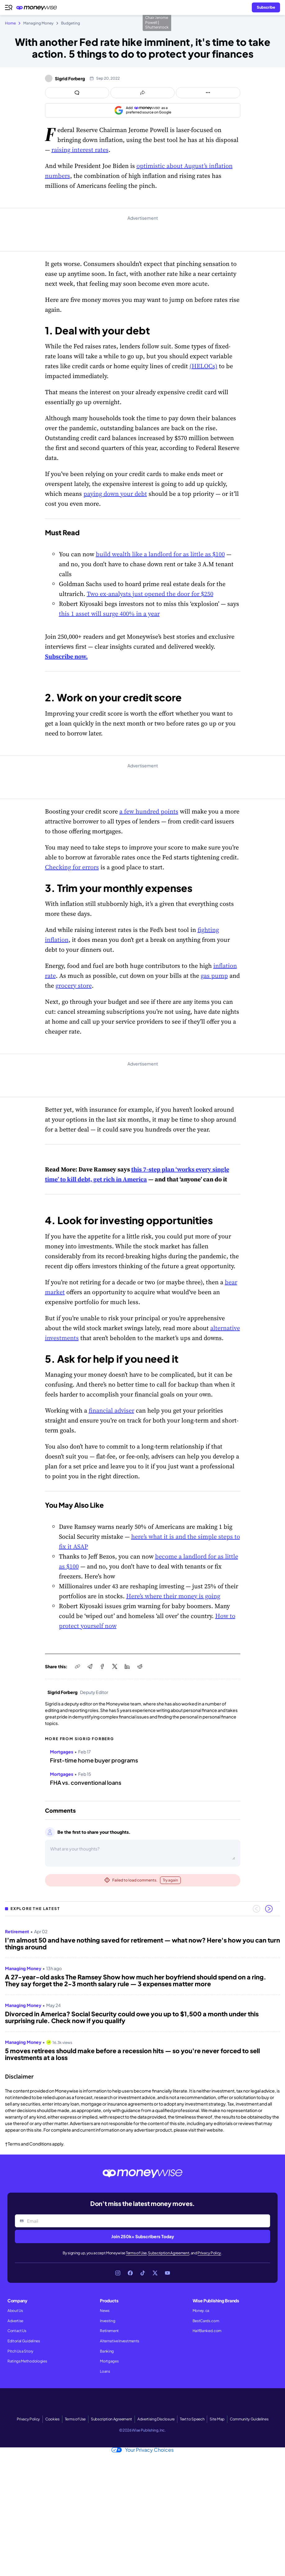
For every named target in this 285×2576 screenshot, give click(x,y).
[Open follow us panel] (208, 92)
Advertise (15, 2320)
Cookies (52, 2419)
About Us (15, 2310)
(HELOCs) (203, 366)
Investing (107, 2320)
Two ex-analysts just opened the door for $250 (150, 593)
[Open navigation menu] (8, 7)
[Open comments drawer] (77, 92)
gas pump (214, 975)
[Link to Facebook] (130, 2272)
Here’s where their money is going (173, 1596)
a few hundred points (148, 811)
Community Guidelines (249, 2419)
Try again (170, 1880)
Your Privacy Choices (142, 2449)
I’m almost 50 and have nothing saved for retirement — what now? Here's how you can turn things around (142, 1943)
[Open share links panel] (142, 92)
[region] (142, 1992)
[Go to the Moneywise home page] (38, 7)
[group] (142, 1992)
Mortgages (109, 2361)
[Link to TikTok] (142, 2272)
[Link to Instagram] (117, 2272)
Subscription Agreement (168, 2253)
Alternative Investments (119, 2341)
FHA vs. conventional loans (85, 1782)
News (104, 2310)
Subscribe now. (66, 656)
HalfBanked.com (207, 2330)
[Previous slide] (256, 1908)
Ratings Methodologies (27, 2361)
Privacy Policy (209, 2253)
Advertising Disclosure (156, 2419)
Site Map (217, 2419)
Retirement (109, 2330)
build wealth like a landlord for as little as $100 (160, 554)
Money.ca (201, 2310)
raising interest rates (80, 149)
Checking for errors (72, 867)
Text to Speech (192, 2419)
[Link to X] (155, 2272)
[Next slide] (269, 1908)
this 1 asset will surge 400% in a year (109, 613)
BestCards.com (206, 2320)
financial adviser (111, 1410)
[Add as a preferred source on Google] (142, 110)
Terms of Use (136, 2253)
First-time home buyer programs (94, 1760)
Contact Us (16, 2330)
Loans (105, 2371)
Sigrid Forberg (70, 78)
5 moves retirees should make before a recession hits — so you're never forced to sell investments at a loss (132, 2054)
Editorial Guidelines (23, 2341)
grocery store (74, 985)
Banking (107, 2351)
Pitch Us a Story (20, 2351)
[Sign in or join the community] (266, 7)
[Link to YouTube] (167, 2272)
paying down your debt (115, 493)
